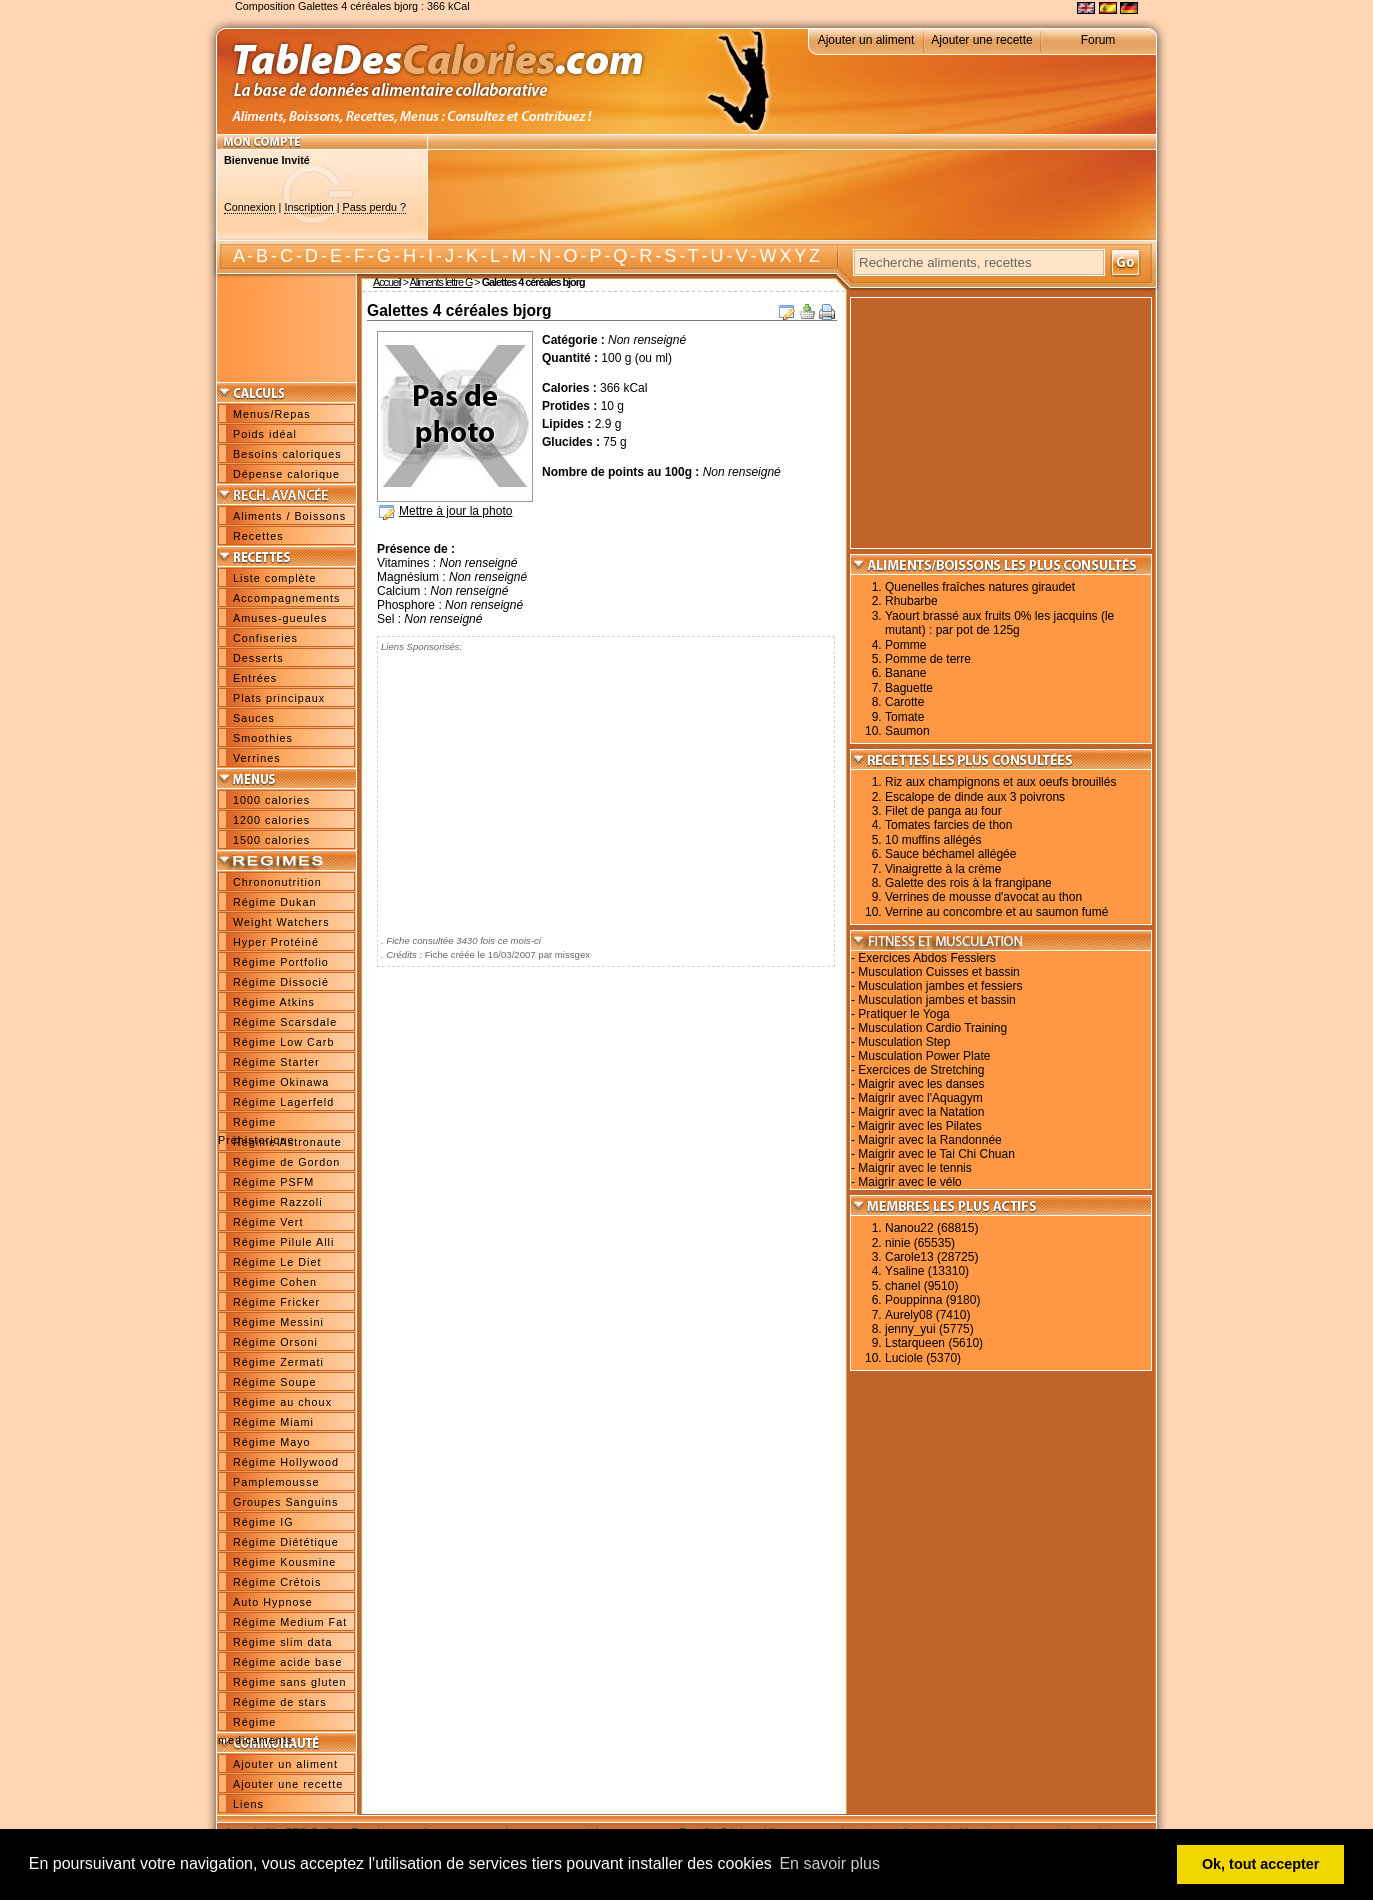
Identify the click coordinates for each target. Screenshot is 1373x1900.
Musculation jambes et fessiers (940, 986)
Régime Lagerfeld (283, 1102)
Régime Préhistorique (256, 1124)
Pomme (905, 645)
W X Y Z (789, 256)
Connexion (250, 207)
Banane (905, 673)
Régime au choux (282, 1402)
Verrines (257, 758)
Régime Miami (273, 1422)
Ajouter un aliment (866, 40)
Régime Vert (268, 1222)
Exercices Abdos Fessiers (926, 958)
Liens (248, 1804)
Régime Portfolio (281, 962)
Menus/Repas (272, 414)
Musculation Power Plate (924, 1056)
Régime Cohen (275, 1282)
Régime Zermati (278, 1362)
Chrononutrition (277, 882)
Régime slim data (282, 1642)
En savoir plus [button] (829, 1863)
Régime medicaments (255, 1724)
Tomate (904, 717)
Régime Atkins (274, 1002)
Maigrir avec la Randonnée (929, 1140)
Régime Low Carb (283, 1042)
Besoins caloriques (287, 454)
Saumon (907, 731)
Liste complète (275, 578)
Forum (1098, 40)
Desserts (258, 658)
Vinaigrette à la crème (943, 869)
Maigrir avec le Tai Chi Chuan (936, 1154)
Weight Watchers (281, 922)
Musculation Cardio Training (932, 1028)
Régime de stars (280, 1702)
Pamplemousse (276, 1482)
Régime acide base (287, 1662)
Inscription (308, 207)
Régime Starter (276, 1062)
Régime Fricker (276, 1302)
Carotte (904, 702)
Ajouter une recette (981, 40)
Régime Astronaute (287, 1142)
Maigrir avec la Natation (921, 1112)
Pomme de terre (928, 659)
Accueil (387, 282)
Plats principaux (279, 698)
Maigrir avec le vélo (909, 1182)
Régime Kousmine (284, 1562)
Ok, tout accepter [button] (1261, 1864)
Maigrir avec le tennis (914, 1168)
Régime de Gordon (286, 1162)
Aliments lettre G (441, 282)
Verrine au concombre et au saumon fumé (996, 912)
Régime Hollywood (286, 1462)
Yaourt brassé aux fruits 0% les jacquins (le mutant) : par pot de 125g (999, 623)
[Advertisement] (792, 195)
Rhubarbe (911, 601)
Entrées (255, 678)
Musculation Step (904, 1042)
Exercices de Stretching (921, 1070)
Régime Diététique (286, 1542)
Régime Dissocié (281, 982)
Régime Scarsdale (285, 1022)
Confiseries (265, 638)
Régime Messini (278, 1322)
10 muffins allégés (933, 840)
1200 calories (271, 820)
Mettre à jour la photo (455, 511)
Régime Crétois (277, 1582)
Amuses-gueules (280, 618)
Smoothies (263, 738)
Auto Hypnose (273, 1602)
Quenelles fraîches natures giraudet (980, 587)
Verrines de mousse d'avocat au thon (983, 897)
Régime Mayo (272, 1442)
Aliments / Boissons (289, 516)
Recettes (258, 536)
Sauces (254, 718)
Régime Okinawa (281, 1082)
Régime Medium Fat (290, 1622)
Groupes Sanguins (285, 1502)
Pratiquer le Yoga (903, 1014)
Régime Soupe (274, 1382)
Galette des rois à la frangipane (968, 883)
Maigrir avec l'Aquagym (920, 1098)
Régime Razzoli (278, 1202)
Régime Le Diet (277, 1262)
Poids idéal (265, 434)
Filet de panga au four (943, 811)
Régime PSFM (273, 1182)
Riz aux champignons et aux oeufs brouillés (1000, 782)
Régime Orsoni (275, 1342)
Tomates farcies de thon (948, 825)
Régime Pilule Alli (283, 1242)
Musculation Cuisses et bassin (938, 972)
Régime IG (263, 1522)
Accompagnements (286, 598)
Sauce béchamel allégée (950, 854)
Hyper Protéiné (276, 942)
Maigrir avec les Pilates (919, 1126)
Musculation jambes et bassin (936, 1000)
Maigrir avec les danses (921, 1084)
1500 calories (271, 840)
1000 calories (271, 800)
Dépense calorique (286, 474)
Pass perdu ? (374, 207)
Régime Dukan (274, 902)
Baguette (909, 688)
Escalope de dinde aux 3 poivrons (975, 797)
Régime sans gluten (289, 1682)
